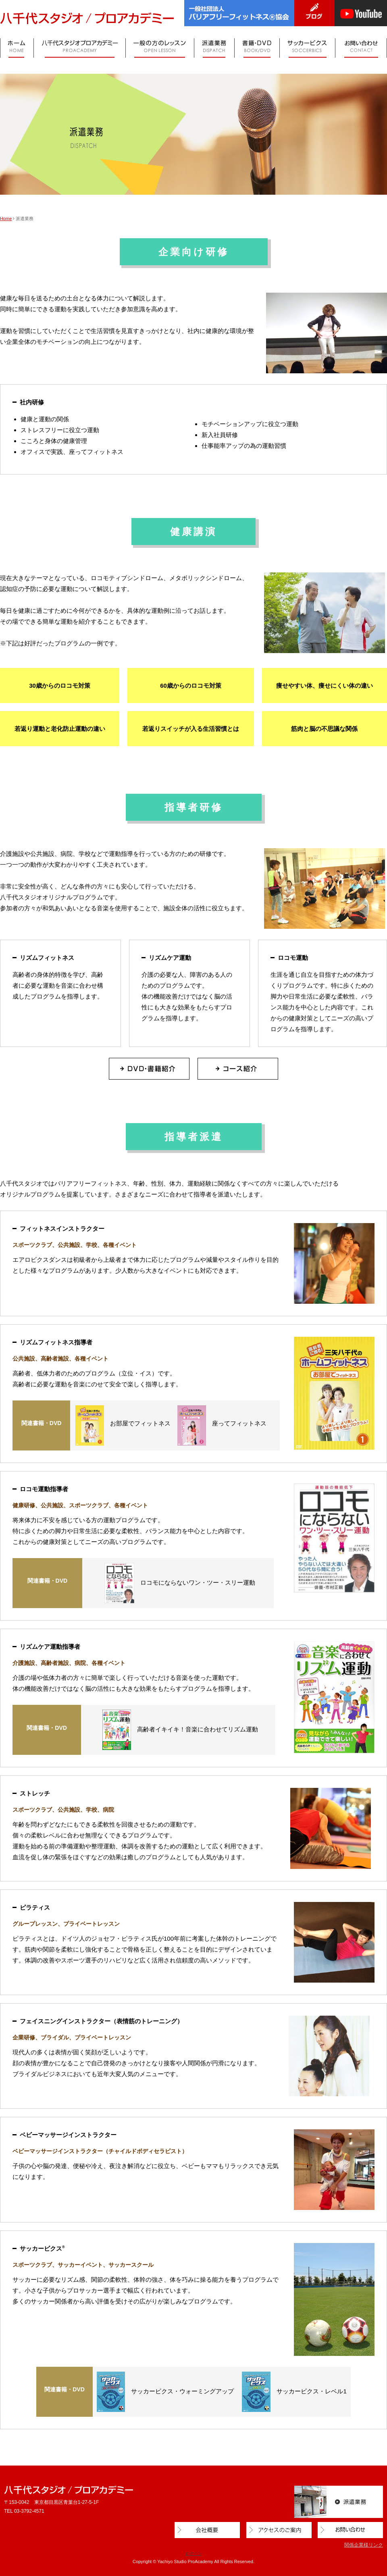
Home (6, 218)
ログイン (193, 2553)
